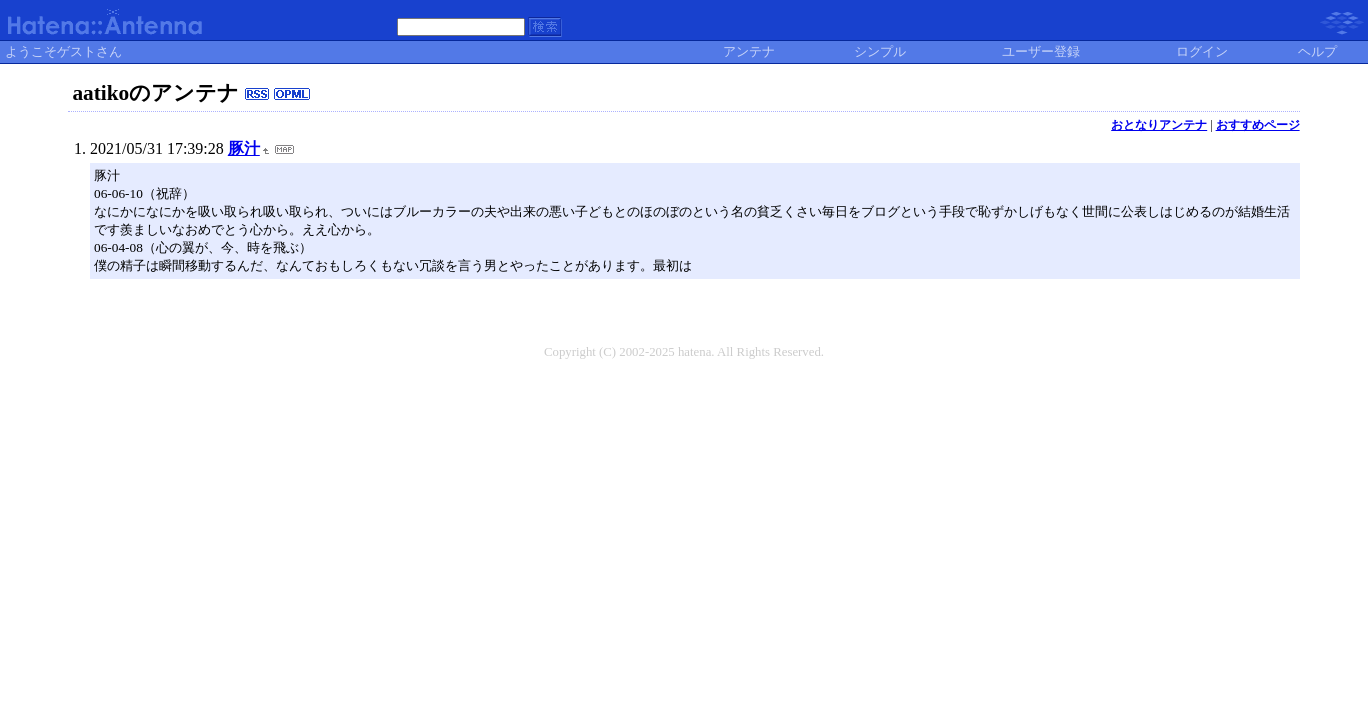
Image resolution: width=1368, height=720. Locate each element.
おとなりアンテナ (1159, 125)
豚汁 (244, 148)
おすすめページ (1258, 125)
